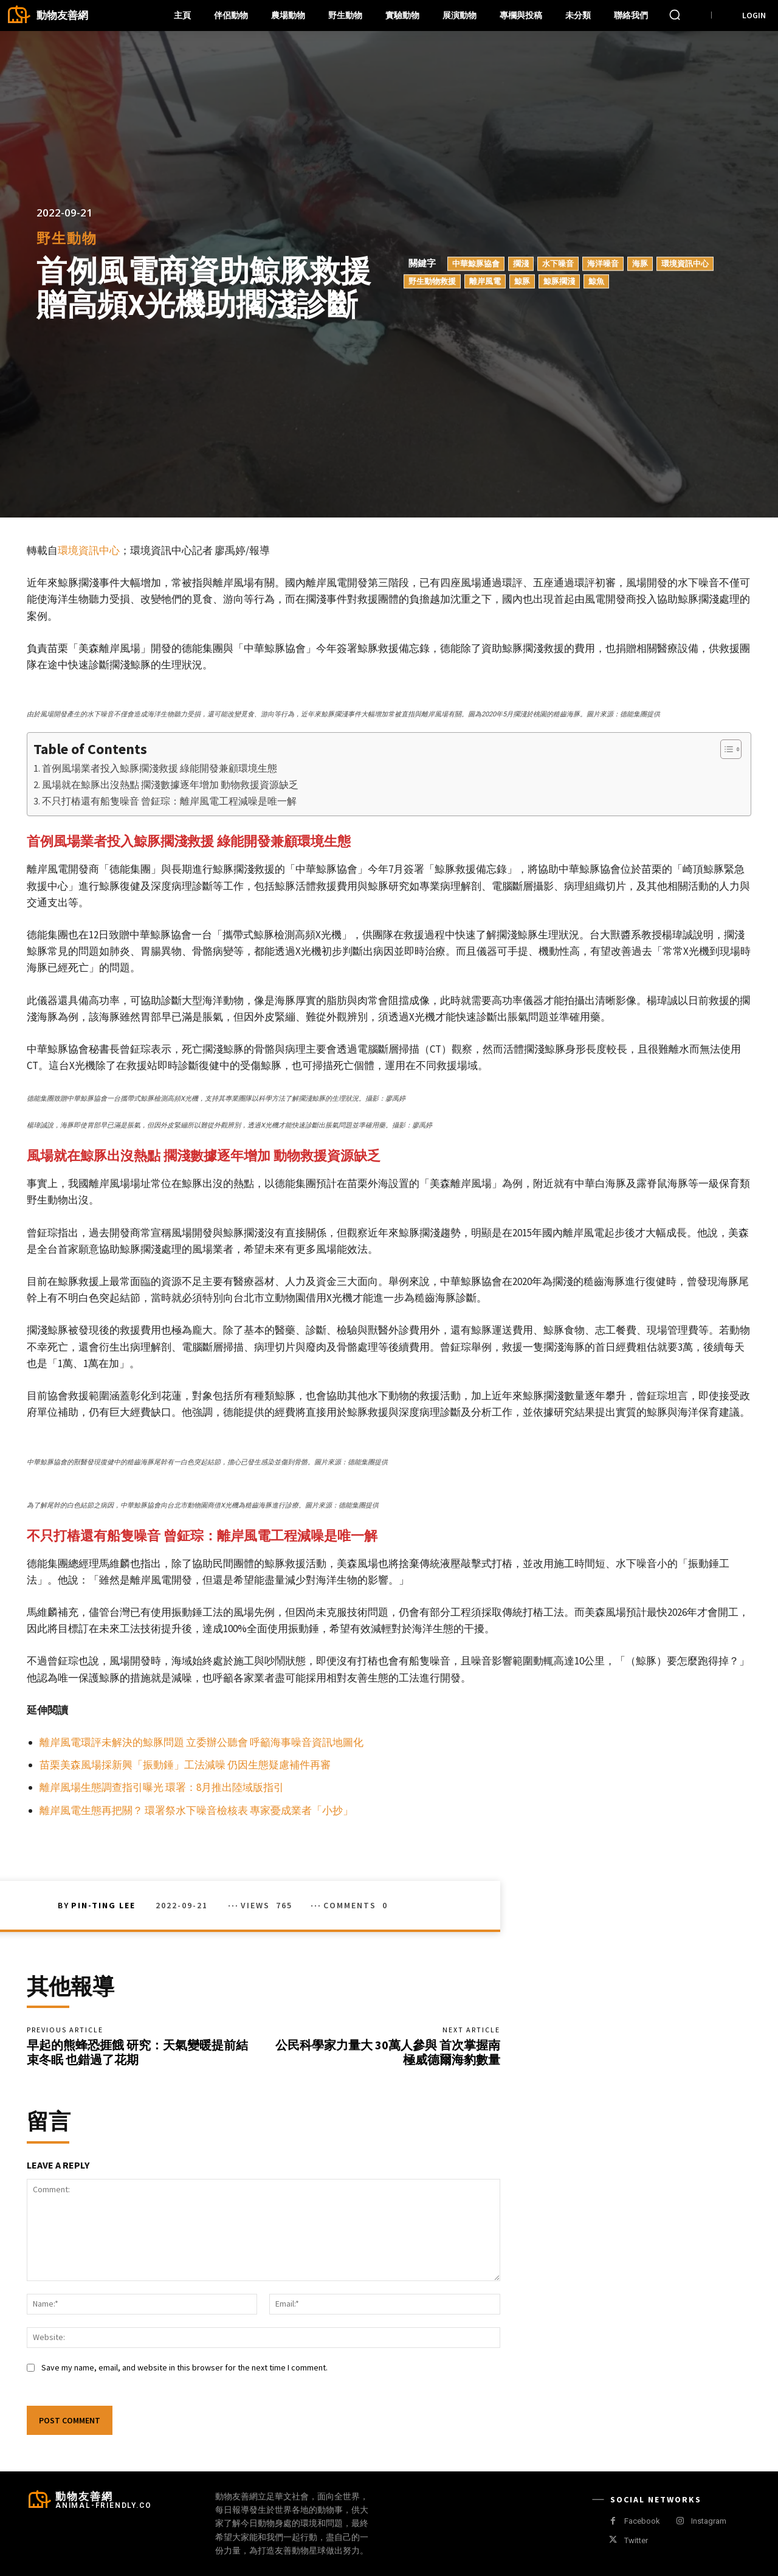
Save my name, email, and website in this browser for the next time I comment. (184, 2367)
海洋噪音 (603, 263)
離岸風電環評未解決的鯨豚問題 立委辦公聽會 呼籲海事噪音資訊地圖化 (201, 1742)
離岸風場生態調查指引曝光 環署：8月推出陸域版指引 (162, 1787)
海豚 (640, 263)
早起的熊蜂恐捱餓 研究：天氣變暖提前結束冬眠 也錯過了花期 (137, 2052)
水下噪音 (558, 263)
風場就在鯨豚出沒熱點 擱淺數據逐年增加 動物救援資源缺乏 (170, 784)
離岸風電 (485, 280)
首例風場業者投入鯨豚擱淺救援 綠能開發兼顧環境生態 (159, 768)
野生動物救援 (432, 280)
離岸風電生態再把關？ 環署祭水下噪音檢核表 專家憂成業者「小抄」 (196, 1810)
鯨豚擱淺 (559, 280)
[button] (675, 15)
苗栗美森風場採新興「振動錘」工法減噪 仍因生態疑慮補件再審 (185, 1764)
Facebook (642, 2521)
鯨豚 (522, 280)
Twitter (636, 2540)
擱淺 (521, 263)
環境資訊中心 (685, 263)
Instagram (708, 2521)
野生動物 (66, 239)
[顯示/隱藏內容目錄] (724, 749)
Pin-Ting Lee (103, 1905)
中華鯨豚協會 (476, 263)
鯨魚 (596, 280)
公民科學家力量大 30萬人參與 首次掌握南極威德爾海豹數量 (387, 2052)
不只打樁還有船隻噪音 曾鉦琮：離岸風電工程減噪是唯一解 (169, 801)
